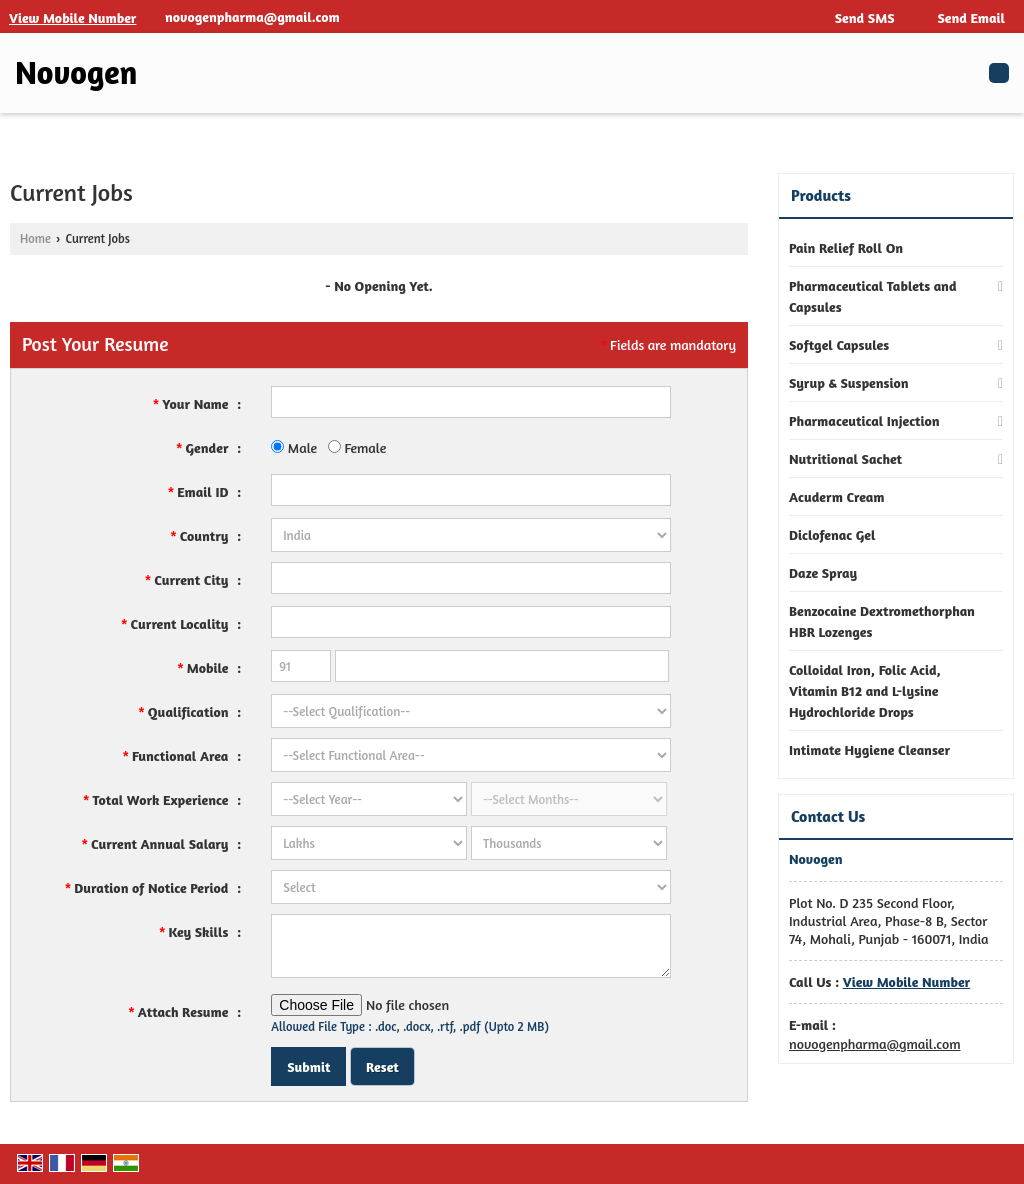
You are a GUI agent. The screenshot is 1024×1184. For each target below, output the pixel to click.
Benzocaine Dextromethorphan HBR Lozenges (882, 621)
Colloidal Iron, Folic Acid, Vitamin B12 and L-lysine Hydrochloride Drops (865, 690)
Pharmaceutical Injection (864, 420)
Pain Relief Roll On (846, 247)
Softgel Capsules (839, 344)
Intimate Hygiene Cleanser (869, 749)
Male (294, 447)
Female (357, 447)
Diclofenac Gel (832, 534)
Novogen (76, 73)
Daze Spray (823, 572)
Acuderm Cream (836, 496)
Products (821, 195)
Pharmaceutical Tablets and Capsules (873, 296)
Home (35, 238)
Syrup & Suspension (849, 382)
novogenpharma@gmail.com (252, 16)
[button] (72, 17)
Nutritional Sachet (845, 458)
